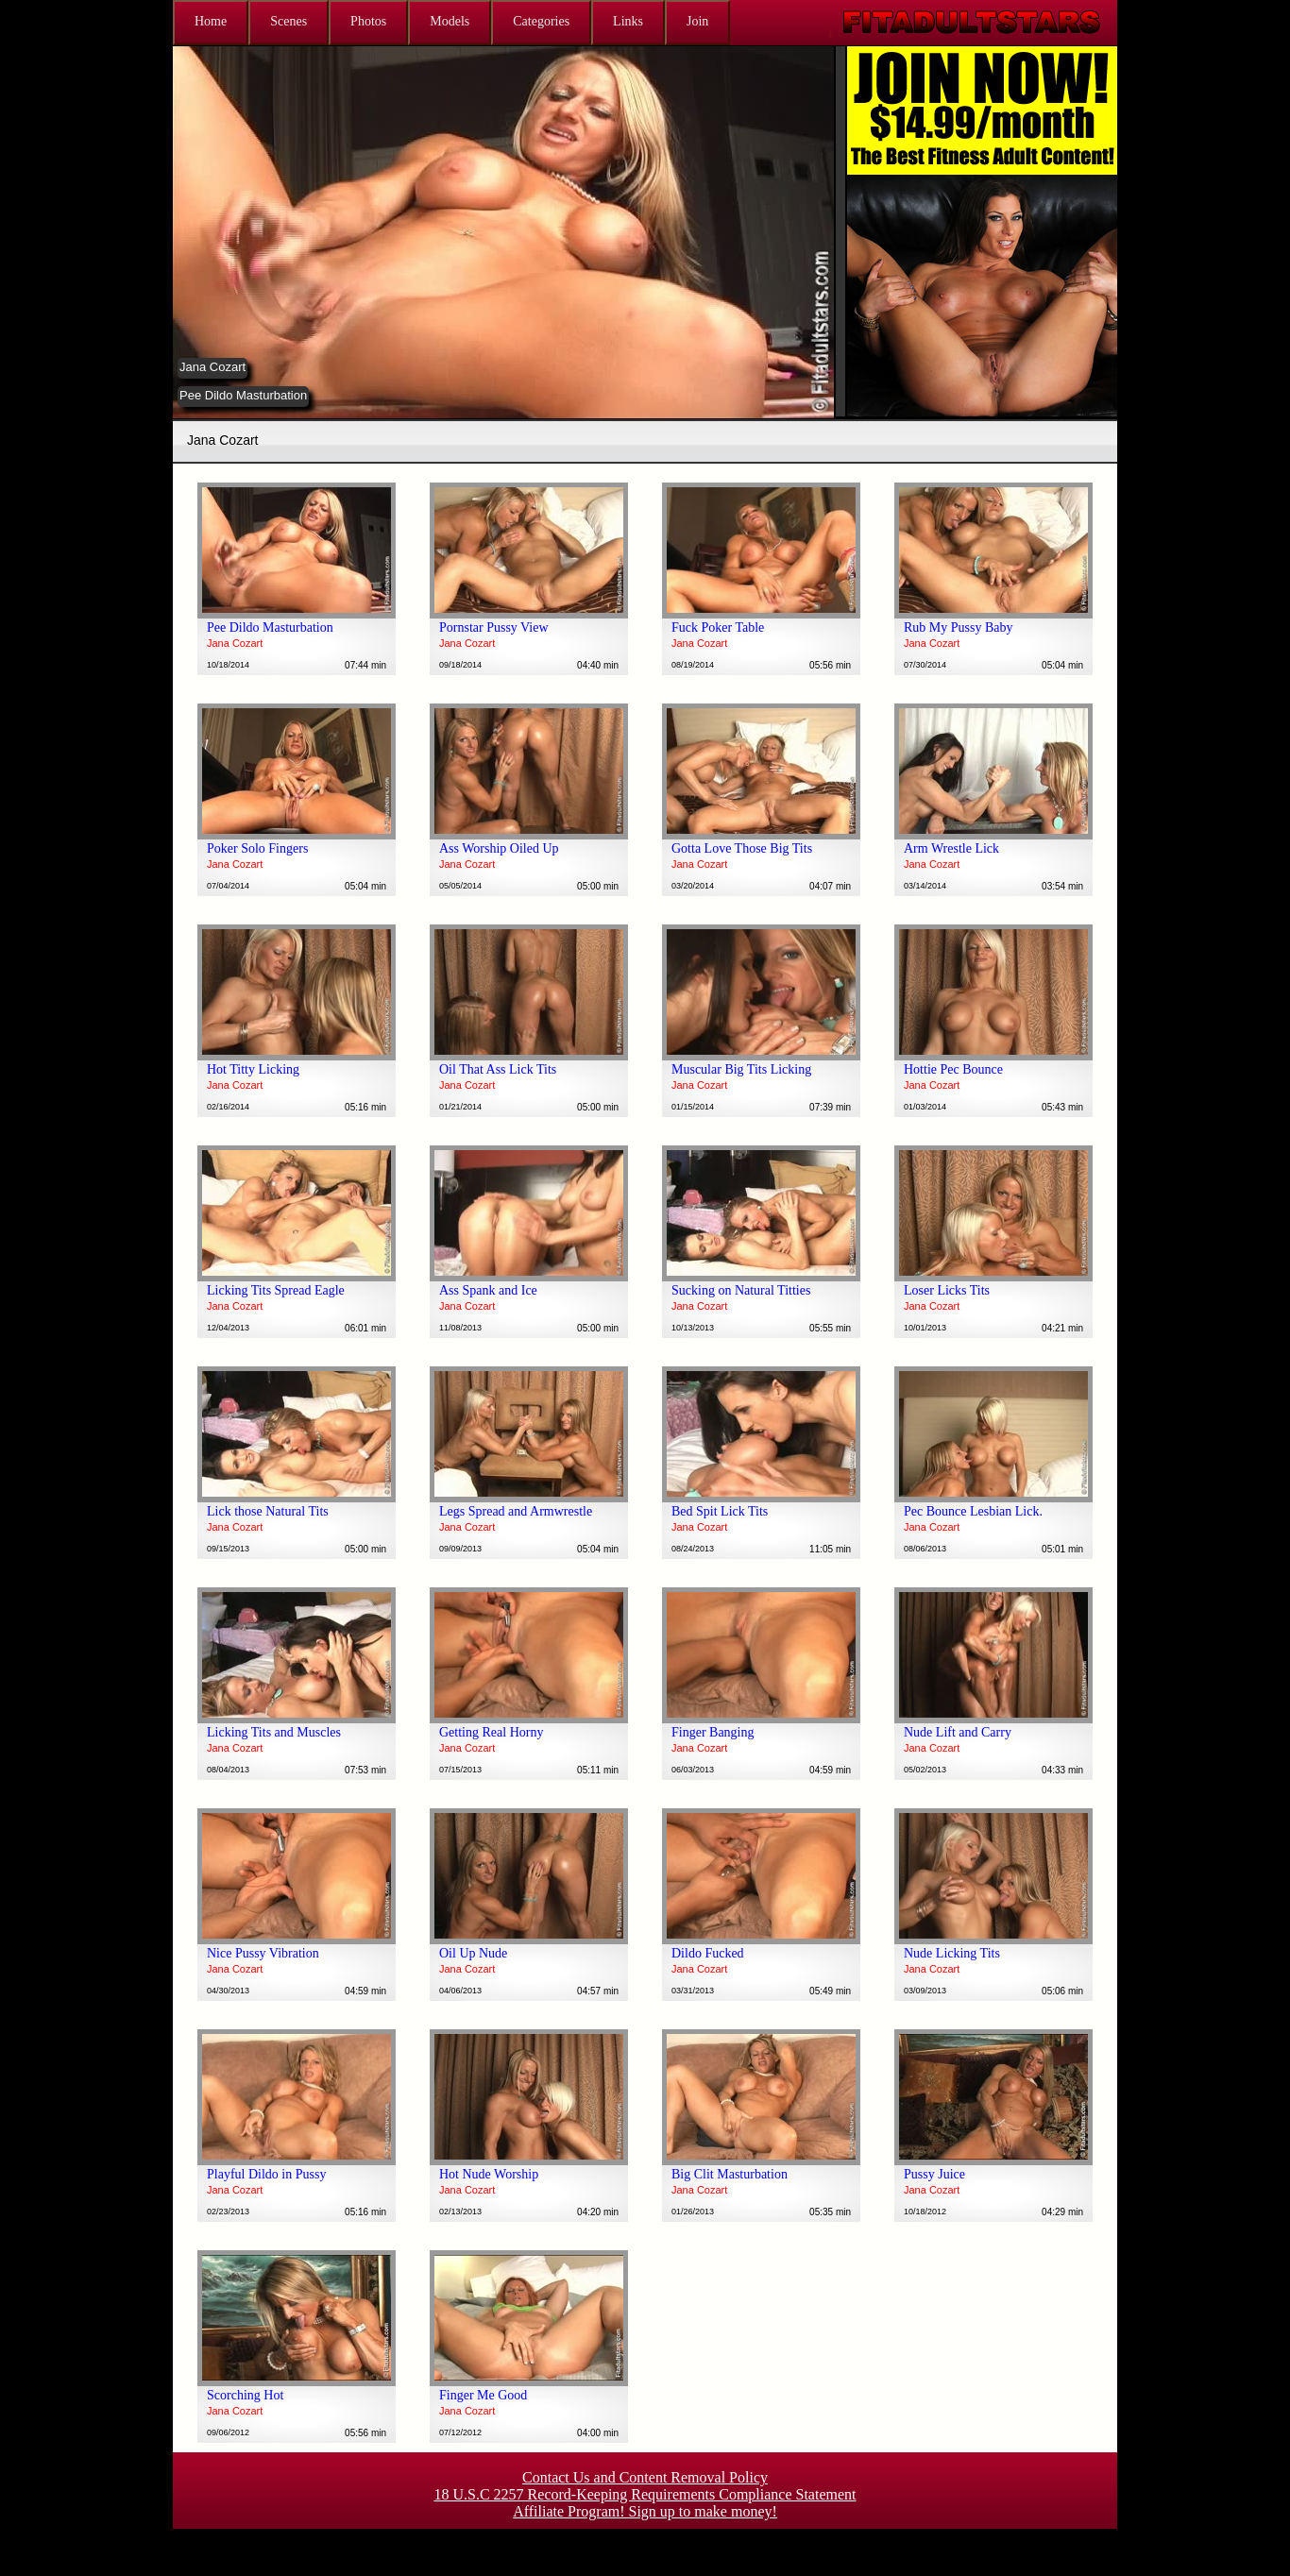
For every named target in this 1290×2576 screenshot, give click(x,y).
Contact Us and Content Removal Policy (645, 2477)
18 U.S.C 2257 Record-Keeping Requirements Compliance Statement (644, 2494)
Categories (541, 21)
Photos (368, 21)
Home (211, 21)
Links (628, 21)
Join (697, 21)
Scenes (288, 21)
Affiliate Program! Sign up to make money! (645, 2511)
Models (449, 21)
